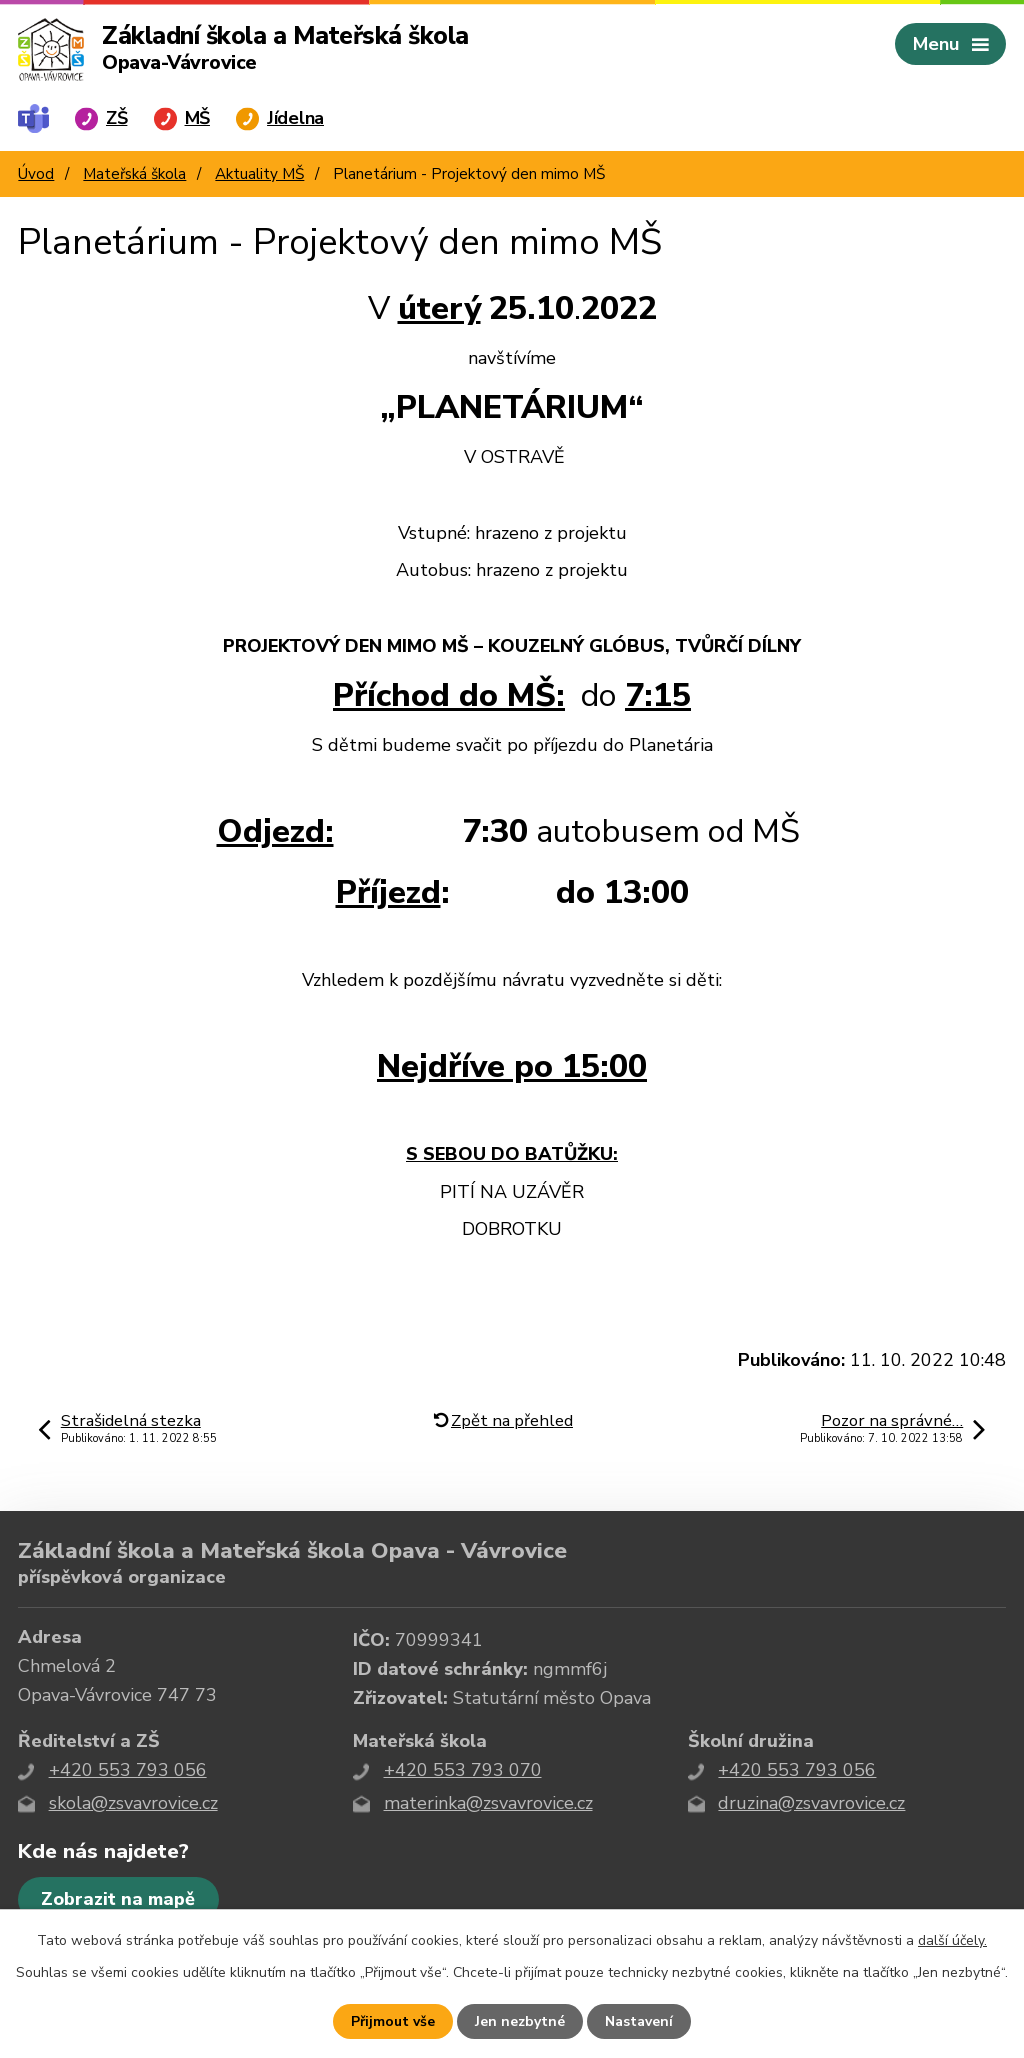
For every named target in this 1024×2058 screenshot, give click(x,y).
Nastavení (639, 2021)
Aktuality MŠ (259, 174)
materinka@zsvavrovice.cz (488, 1803)
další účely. (952, 1940)
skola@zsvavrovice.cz (133, 1803)
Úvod (36, 174)
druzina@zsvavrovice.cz (811, 1803)
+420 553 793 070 (463, 1770)
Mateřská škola (134, 174)
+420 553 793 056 (128, 1770)
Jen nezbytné (520, 2021)
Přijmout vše (393, 2021)
